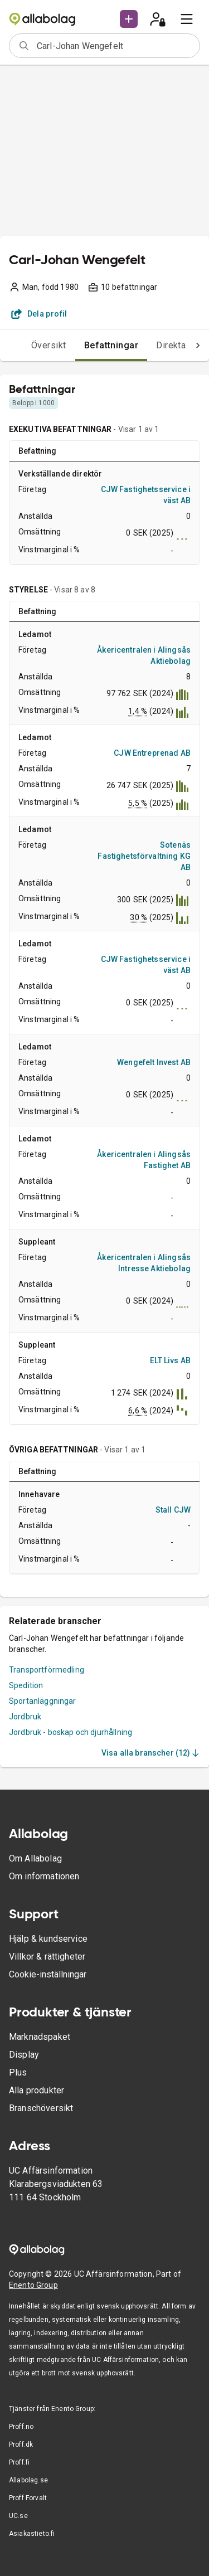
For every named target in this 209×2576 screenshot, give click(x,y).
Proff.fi (19, 2462)
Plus (18, 2072)
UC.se (18, 2516)
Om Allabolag (35, 1858)
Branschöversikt (41, 2108)
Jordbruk (25, 1716)
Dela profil (39, 314)
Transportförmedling (46, 1669)
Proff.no (21, 2427)
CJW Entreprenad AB (152, 753)
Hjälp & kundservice (48, 1938)
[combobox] (114, 45)
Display (24, 2054)
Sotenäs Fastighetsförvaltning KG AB (144, 856)
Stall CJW (173, 1509)
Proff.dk (21, 2444)
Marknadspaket (39, 2036)
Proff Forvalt (28, 2498)
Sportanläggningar (42, 1701)
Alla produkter (36, 2090)
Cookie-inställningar (47, 1974)
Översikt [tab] (48, 345)
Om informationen (44, 1876)
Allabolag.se (28, 2480)
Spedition (26, 1685)
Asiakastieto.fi (32, 2534)
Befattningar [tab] (111, 345)
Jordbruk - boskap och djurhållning (70, 1732)
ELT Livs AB (170, 1360)
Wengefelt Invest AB (154, 1062)
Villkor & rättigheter (47, 1956)
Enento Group (33, 2285)
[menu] (186, 19)
